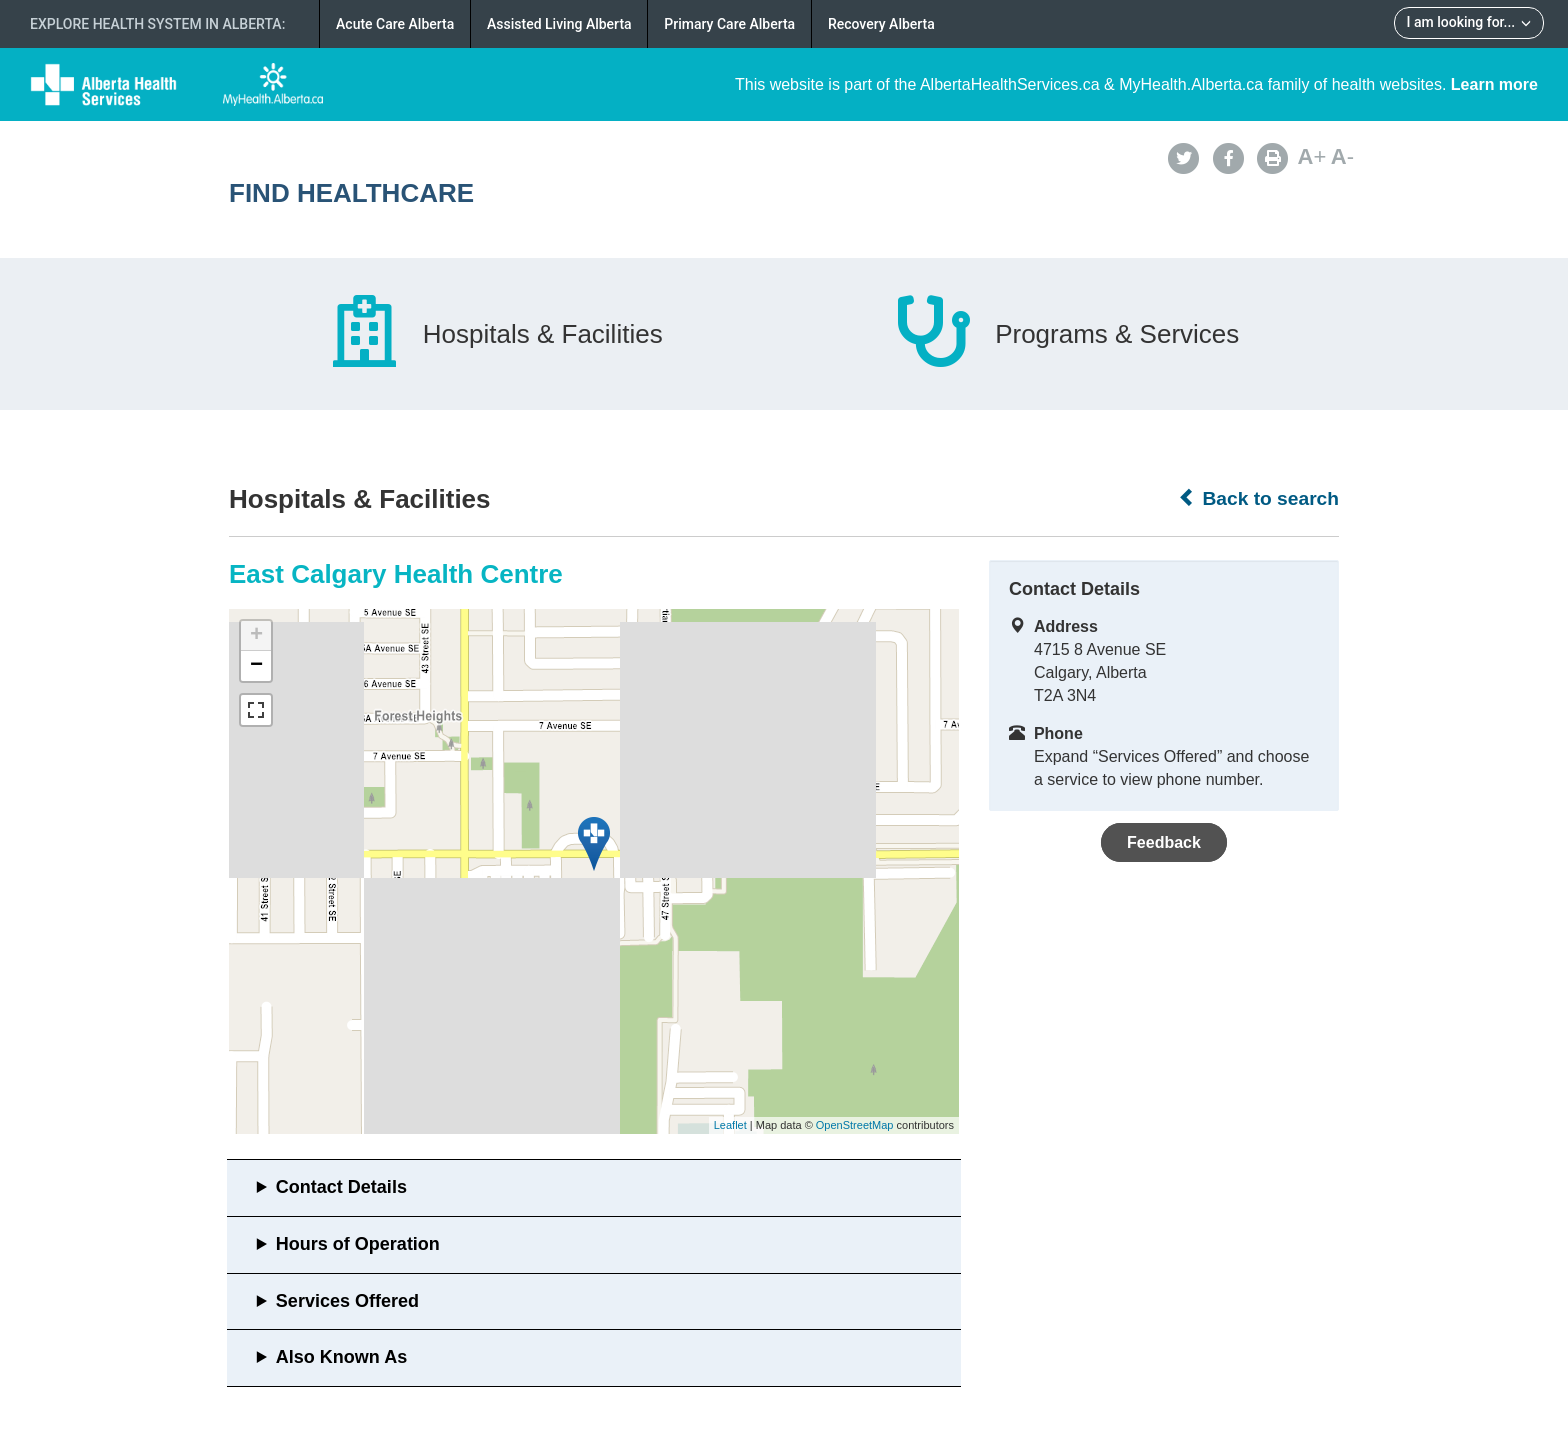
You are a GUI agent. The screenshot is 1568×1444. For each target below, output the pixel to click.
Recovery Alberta (881, 24)
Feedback (1164, 842)
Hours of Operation (358, 1244)
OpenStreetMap (855, 1125)
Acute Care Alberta (395, 24)
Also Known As (341, 1357)
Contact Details (341, 1187)
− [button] (256, 666)
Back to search (1258, 498)
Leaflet (730, 1125)
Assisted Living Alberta (559, 24)
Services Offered (347, 1301)
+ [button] (256, 636)
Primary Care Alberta (729, 24)
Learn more (1494, 84)
